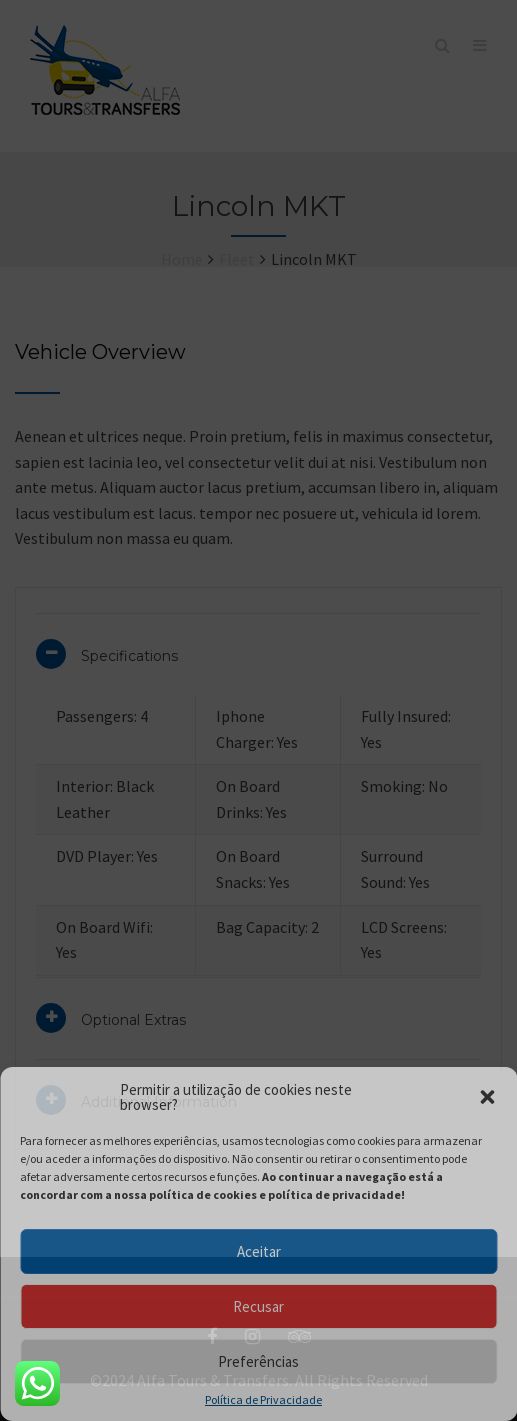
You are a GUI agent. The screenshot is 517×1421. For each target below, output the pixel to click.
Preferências (258, 1361)
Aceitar (259, 1251)
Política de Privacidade (263, 1400)
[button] (487, 1097)
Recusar (258, 1306)
